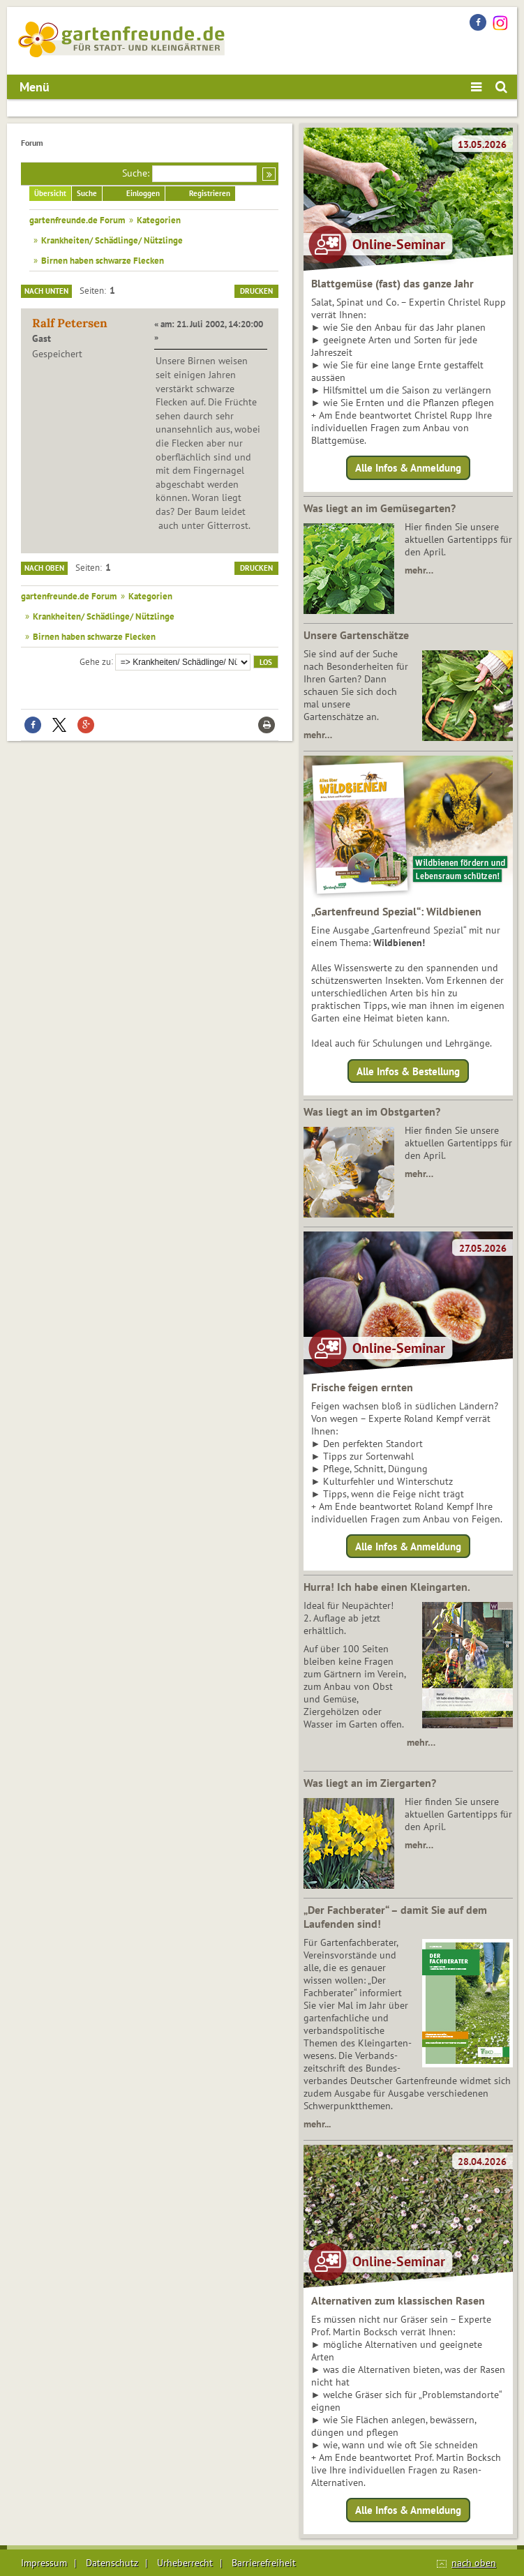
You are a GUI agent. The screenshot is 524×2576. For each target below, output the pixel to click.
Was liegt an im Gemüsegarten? (380, 508)
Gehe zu (95, 660)
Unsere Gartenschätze (356, 635)
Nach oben (44, 568)
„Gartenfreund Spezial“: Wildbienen (396, 911)
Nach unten (46, 291)
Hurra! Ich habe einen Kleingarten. (387, 1587)
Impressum (44, 2562)
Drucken (256, 291)
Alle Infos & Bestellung (408, 1070)
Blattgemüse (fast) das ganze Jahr (392, 283)
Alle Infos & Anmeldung (408, 467)
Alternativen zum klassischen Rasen (398, 2300)
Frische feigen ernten (362, 1387)
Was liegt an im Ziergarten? (370, 1783)
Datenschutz (112, 2562)
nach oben (473, 2562)
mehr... (317, 2124)
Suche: (135, 173)
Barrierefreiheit (264, 2562)
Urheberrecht (185, 2562)
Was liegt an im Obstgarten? (372, 1111)
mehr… (419, 570)
